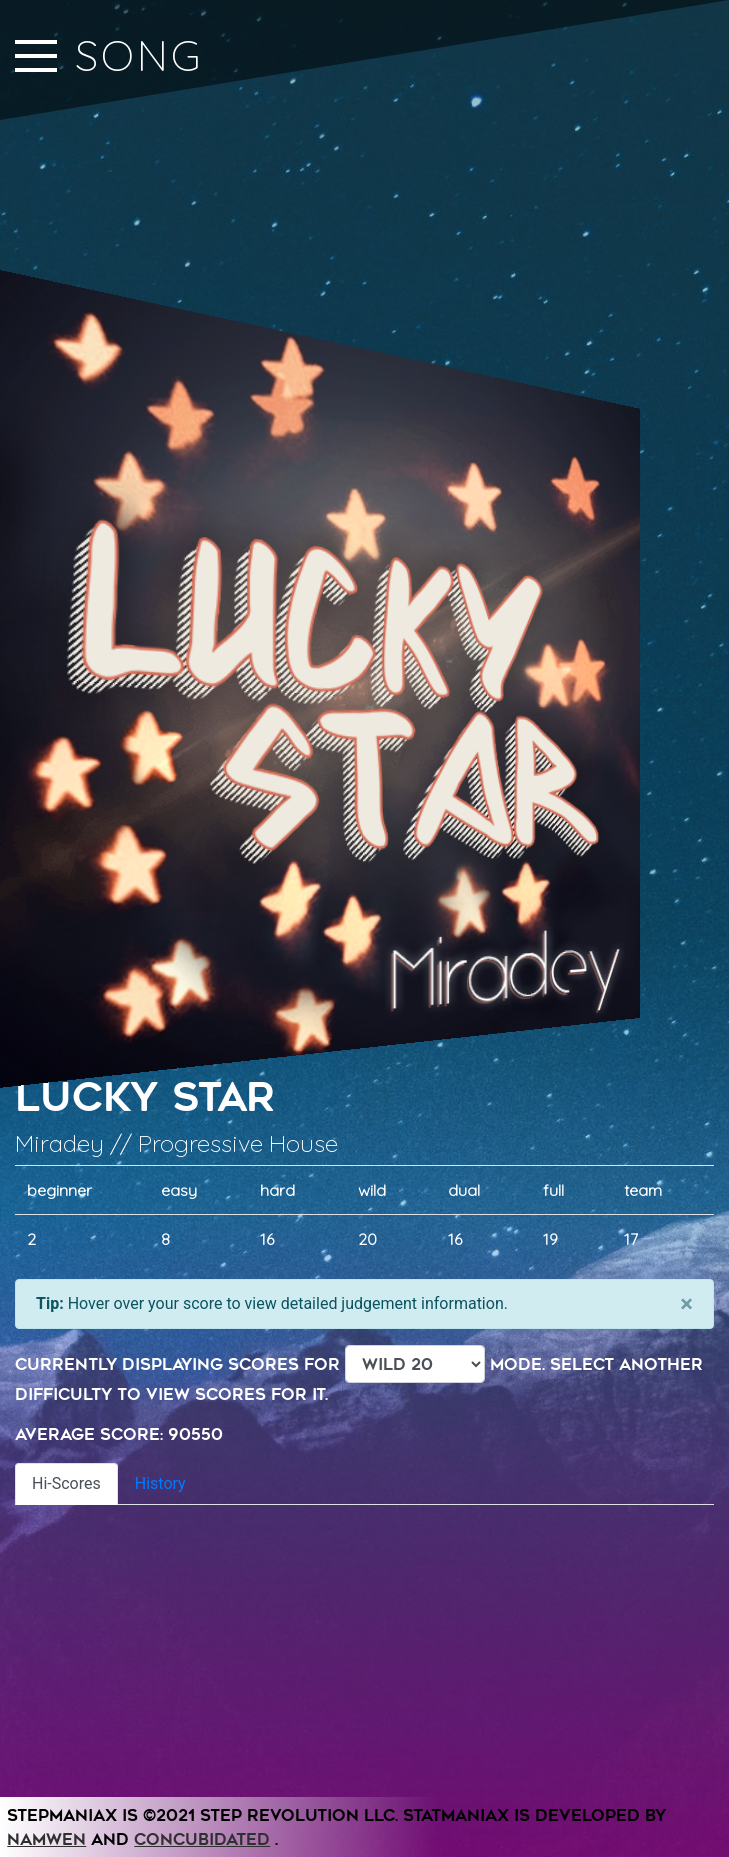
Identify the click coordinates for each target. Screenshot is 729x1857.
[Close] (686, 1304)
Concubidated (202, 1839)
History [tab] (160, 1483)
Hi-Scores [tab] (66, 1483)
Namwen (46, 1839)
